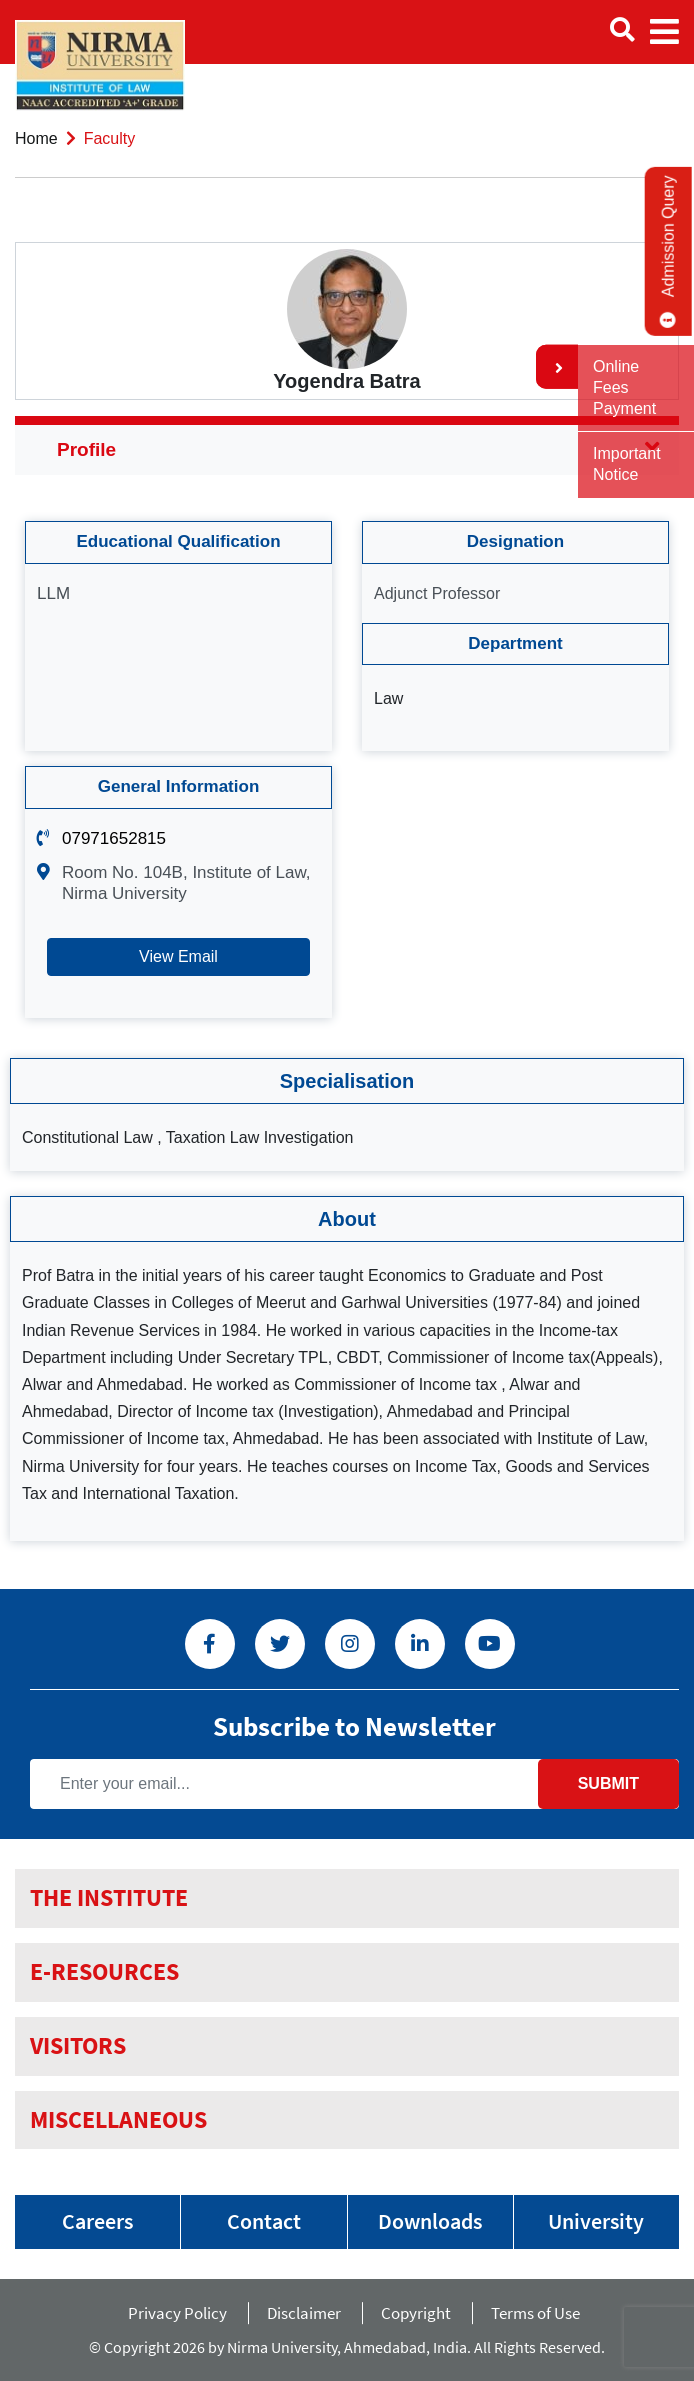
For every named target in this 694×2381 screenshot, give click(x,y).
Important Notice (627, 464)
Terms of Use (538, 2313)
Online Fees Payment (624, 387)
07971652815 (114, 838)
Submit (608, 1783)
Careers (97, 2221)
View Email (178, 956)
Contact (264, 2221)
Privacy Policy (177, 2313)
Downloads (430, 2221)
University (596, 2221)
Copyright (416, 2313)
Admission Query (668, 251)
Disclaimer (304, 2313)
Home (36, 138)
